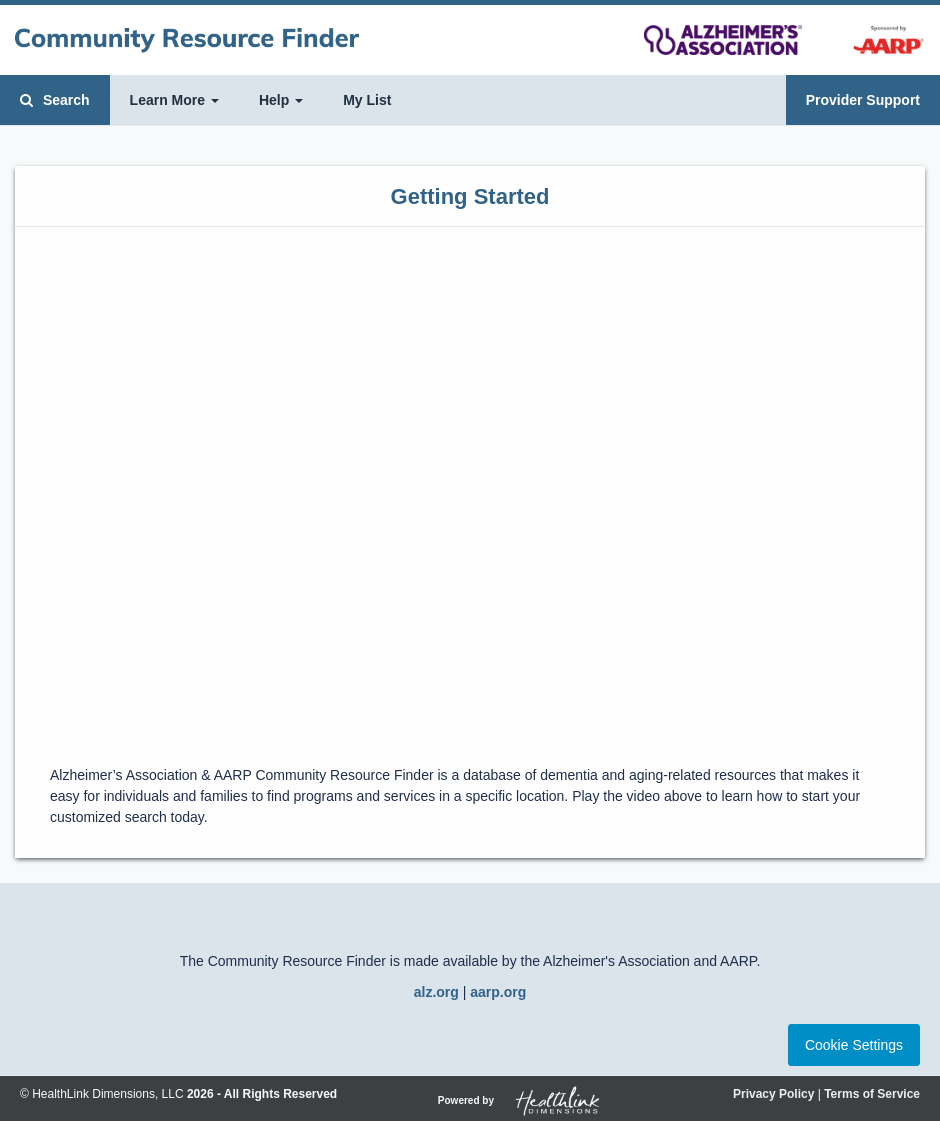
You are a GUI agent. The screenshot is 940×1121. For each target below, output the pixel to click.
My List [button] (367, 100)
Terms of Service (872, 1094)
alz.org (436, 992)
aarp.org (498, 992)
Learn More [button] (174, 100)
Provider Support (863, 100)
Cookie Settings (854, 1045)
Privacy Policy (773, 1094)
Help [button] (281, 100)
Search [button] (55, 100)
